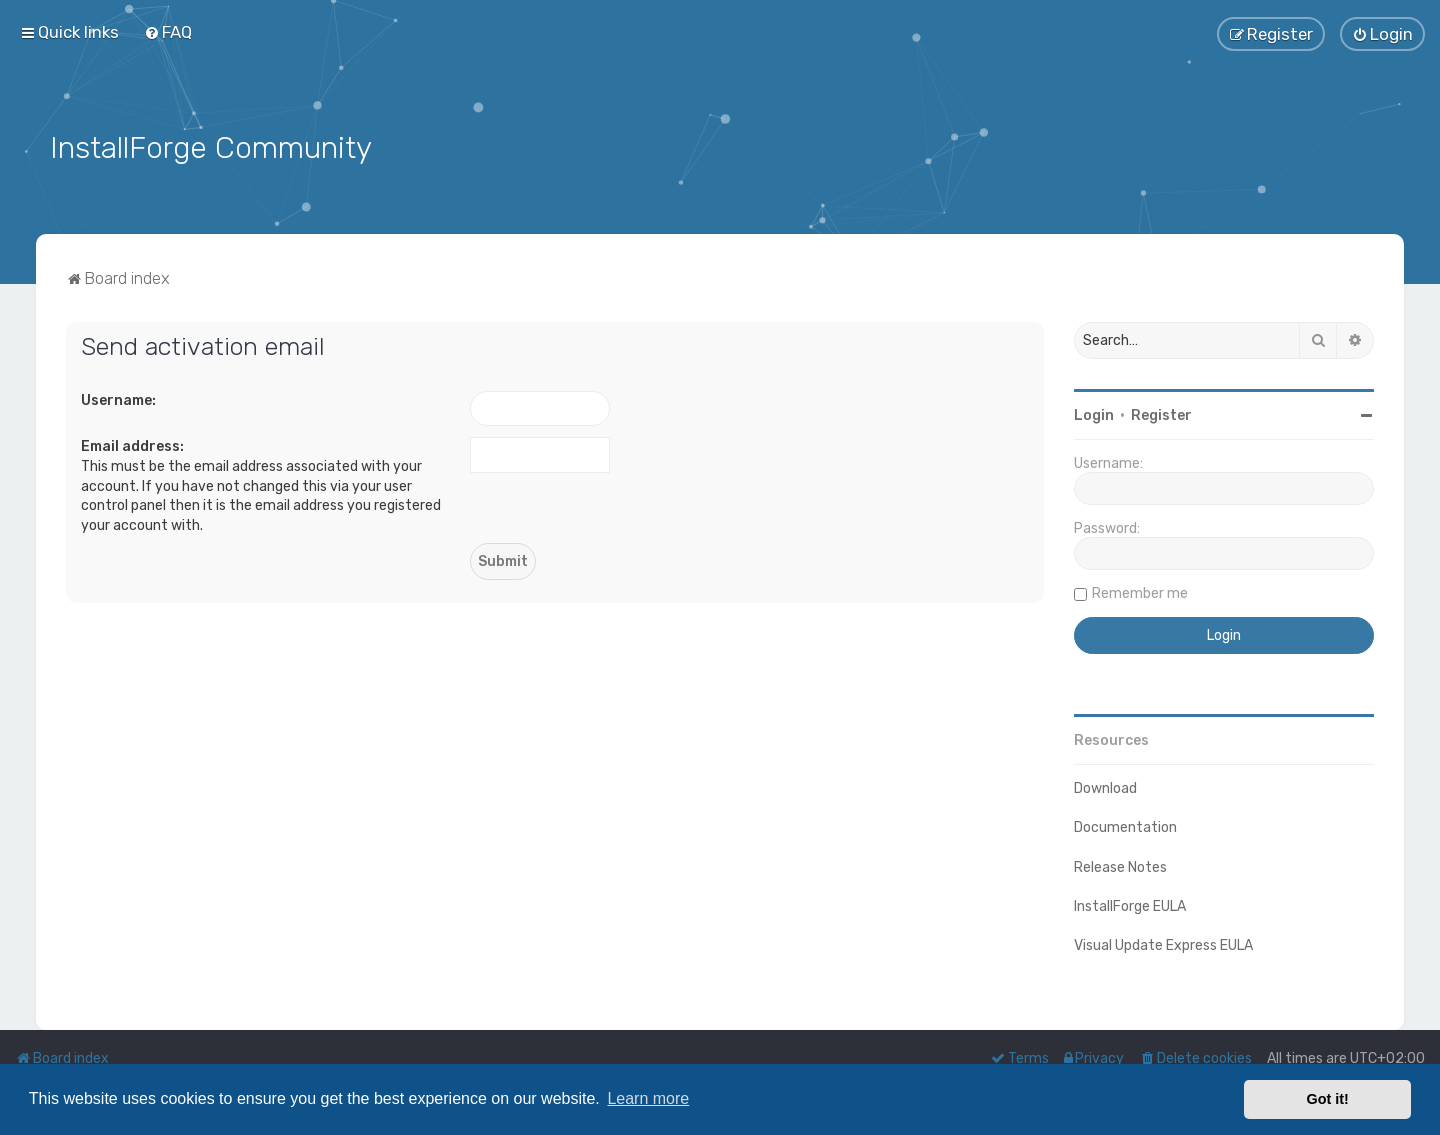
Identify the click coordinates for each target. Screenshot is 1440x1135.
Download (1105, 786)
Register (1161, 413)
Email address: (132, 445)
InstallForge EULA (1130, 904)
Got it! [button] (1328, 1099)
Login (1094, 413)
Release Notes (1120, 865)
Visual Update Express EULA (1163, 943)
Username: (118, 398)
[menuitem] (168, 32)
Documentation (1125, 826)
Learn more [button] (648, 1098)
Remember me (1140, 591)
